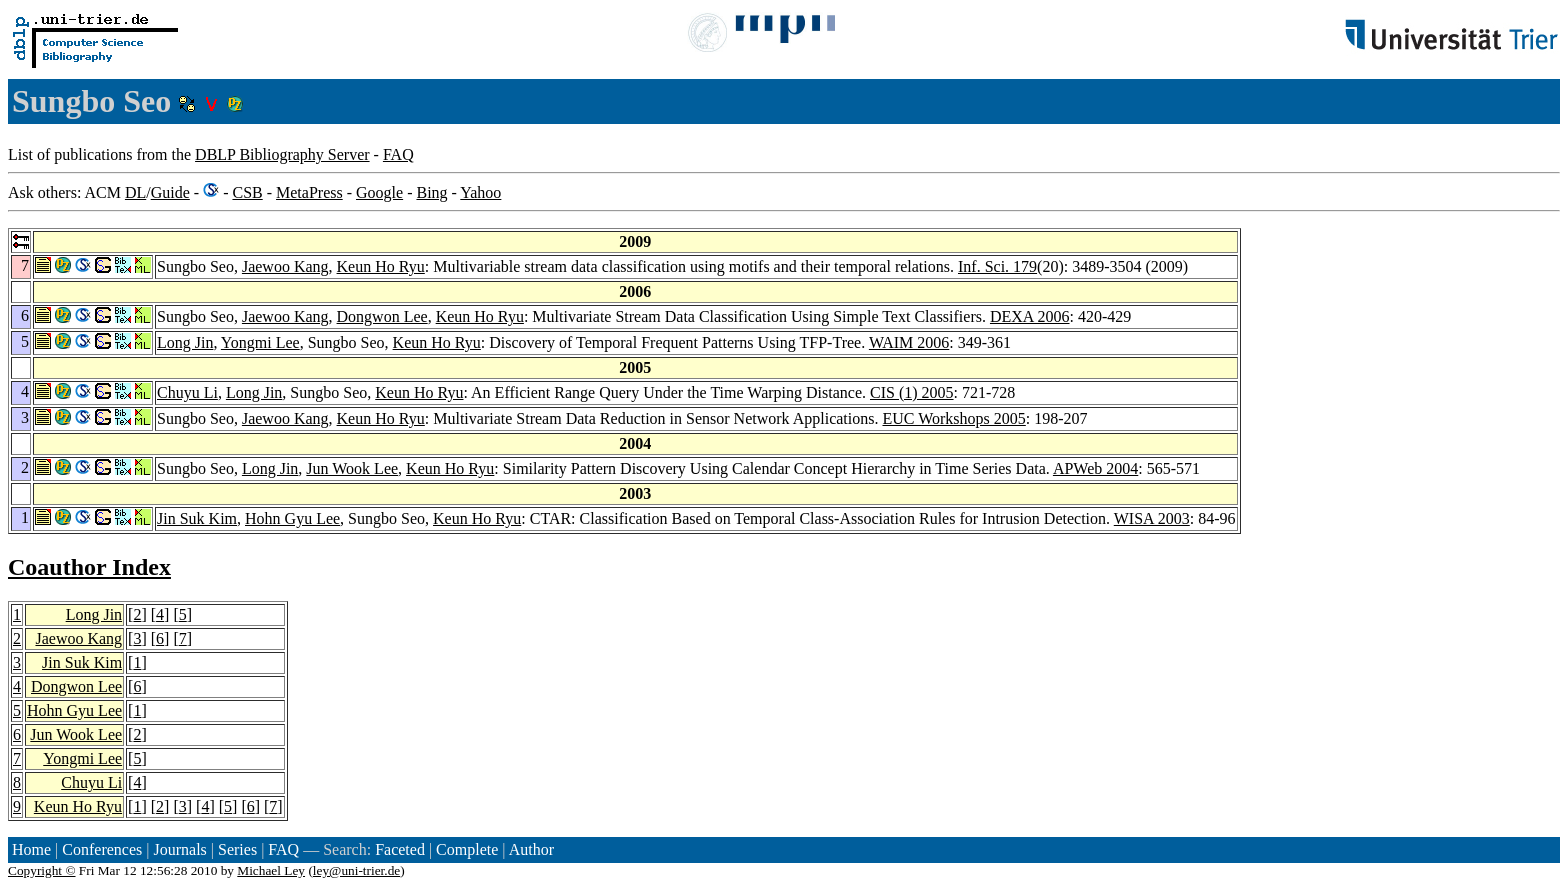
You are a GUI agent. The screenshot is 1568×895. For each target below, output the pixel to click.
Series (237, 849)
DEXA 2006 (1030, 316)
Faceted (400, 849)
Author (531, 849)
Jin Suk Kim (197, 518)
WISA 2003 (1152, 518)
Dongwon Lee (382, 316)
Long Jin (185, 342)
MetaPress (309, 192)
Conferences (102, 849)
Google (379, 192)
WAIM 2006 (909, 342)
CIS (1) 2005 (912, 392)
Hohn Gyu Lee (292, 518)
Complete (467, 849)
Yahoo (480, 192)
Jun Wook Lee (352, 468)
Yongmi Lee (260, 342)
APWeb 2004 (1095, 468)
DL (135, 192)
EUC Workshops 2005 (953, 418)
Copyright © (42, 870)
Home (31, 849)
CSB (247, 192)
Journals (179, 849)
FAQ (398, 154)
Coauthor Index (89, 567)
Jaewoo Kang (285, 266)
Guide (170, 192)
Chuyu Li (187, 392)
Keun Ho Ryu (381, 266)
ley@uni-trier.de (356, 870)
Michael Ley (271, 870)
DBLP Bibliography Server (282, 154)
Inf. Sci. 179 (997, 266)
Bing (431, 192)
